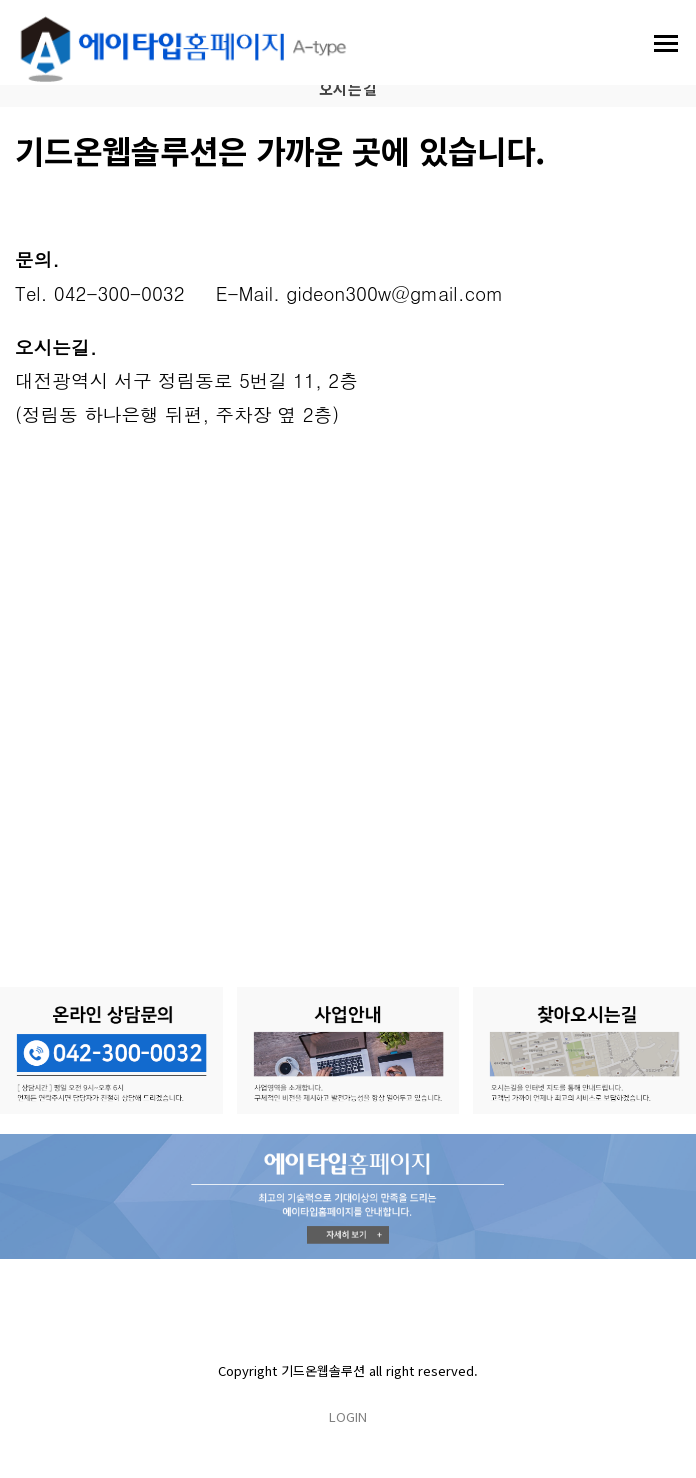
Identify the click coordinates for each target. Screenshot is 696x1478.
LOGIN (348, 1416)
